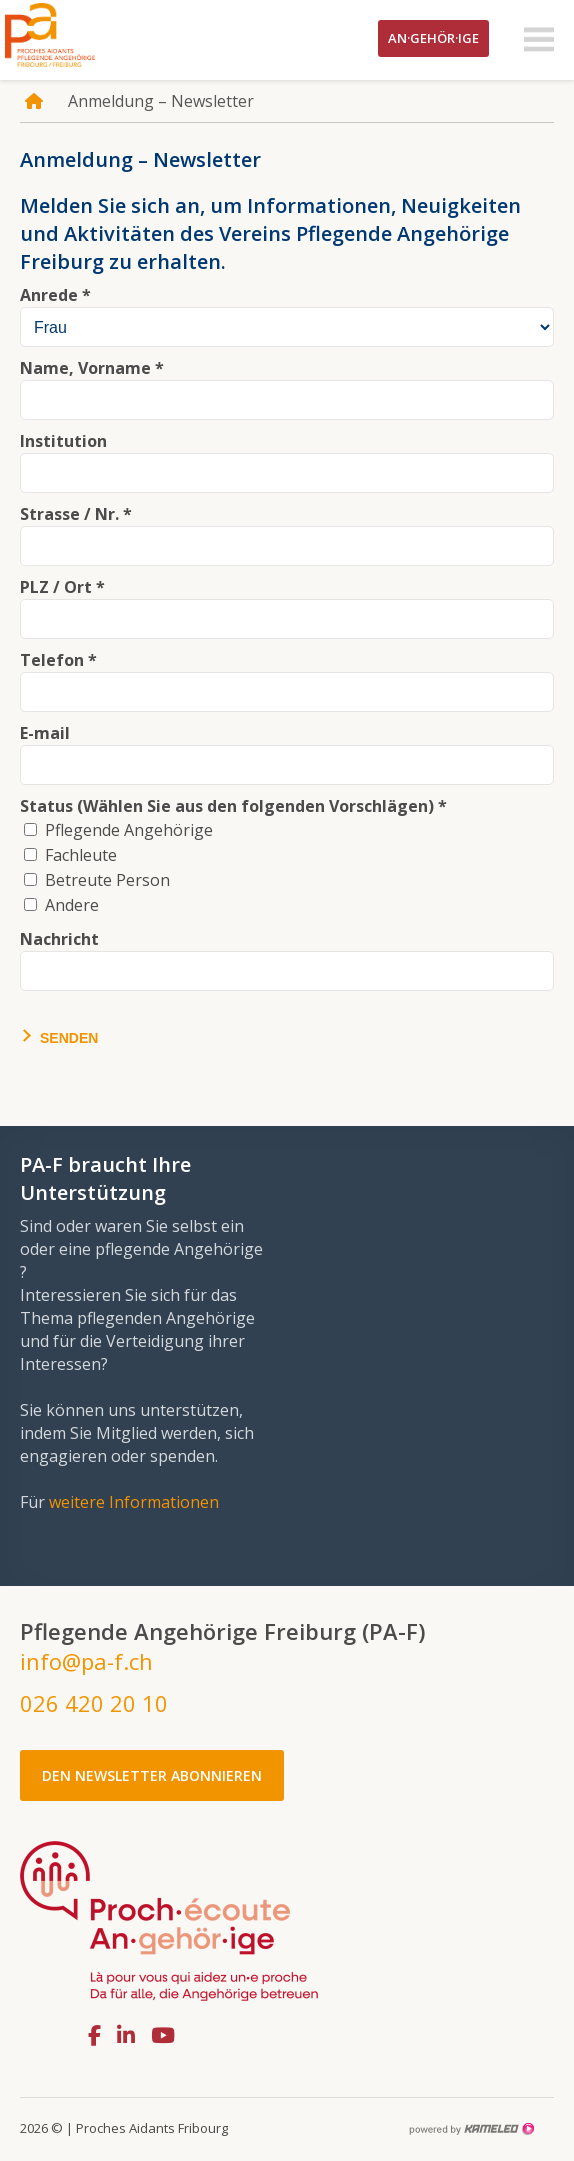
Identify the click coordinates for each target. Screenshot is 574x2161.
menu (539, 40)
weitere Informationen (134, 1502)
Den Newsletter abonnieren (152, 1775)
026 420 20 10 (94, 1703)
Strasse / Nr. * (76, 514)
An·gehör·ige (433, 38)
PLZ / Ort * (62, 587)
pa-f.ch (80, 35)
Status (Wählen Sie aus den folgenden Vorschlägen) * (233, 806)
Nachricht (59, 939)
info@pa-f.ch (86, 1661)
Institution (63, 441)
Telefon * (58, 660)
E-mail (45, 733)
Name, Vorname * (92, 368)
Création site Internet (471, 2129)
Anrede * (55, 295)
